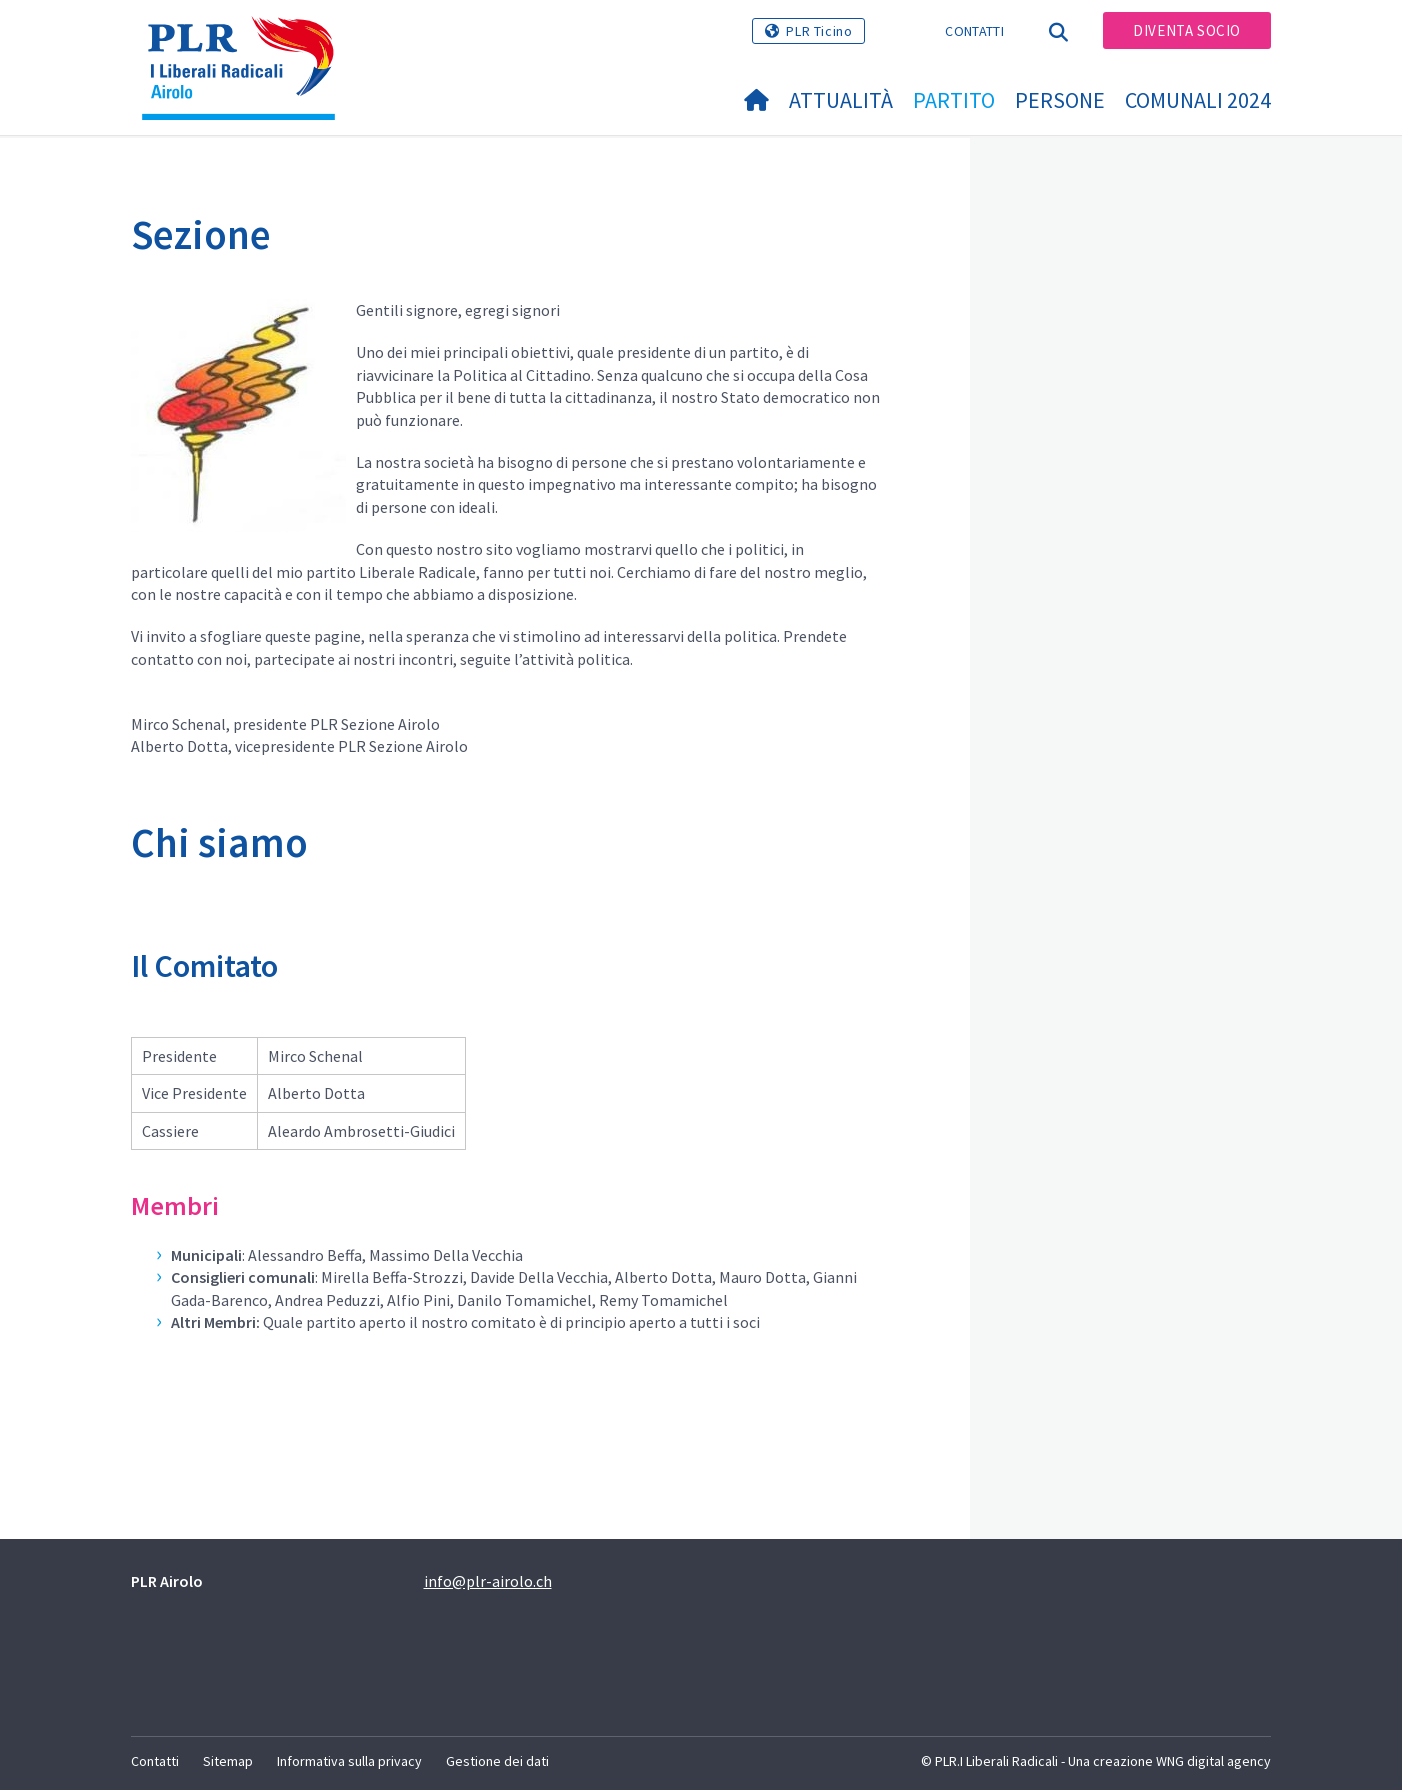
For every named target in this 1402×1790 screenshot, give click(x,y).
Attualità (841, 100)
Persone (1060, 100)
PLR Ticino (819, 31)
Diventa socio (1187, 30)
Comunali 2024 (1198, 100)
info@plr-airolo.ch (488, 1581)
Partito (954, 100)
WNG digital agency (1213, 1761)
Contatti (974, 31)
